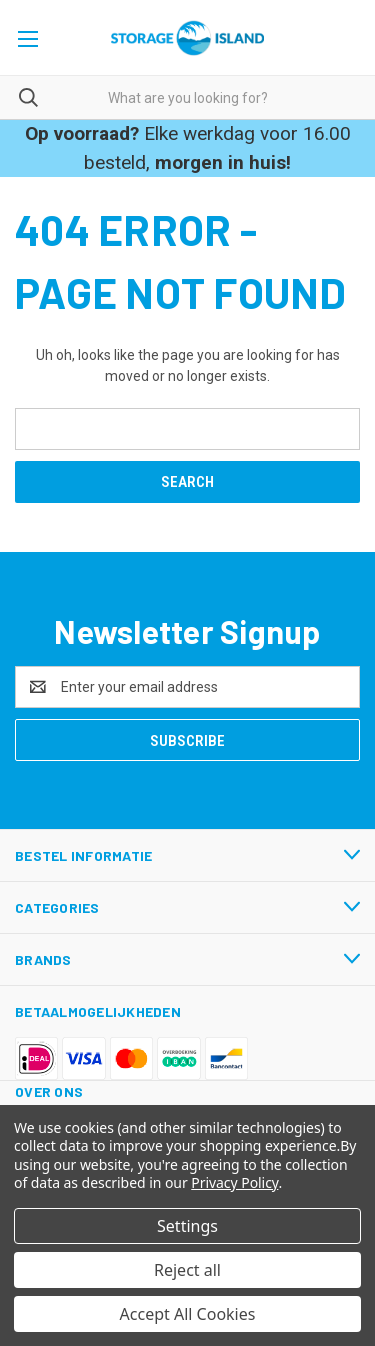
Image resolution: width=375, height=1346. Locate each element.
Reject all (187, 1270)
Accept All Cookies (188, 1314)
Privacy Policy (234, 1182)
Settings (187, 1226)
